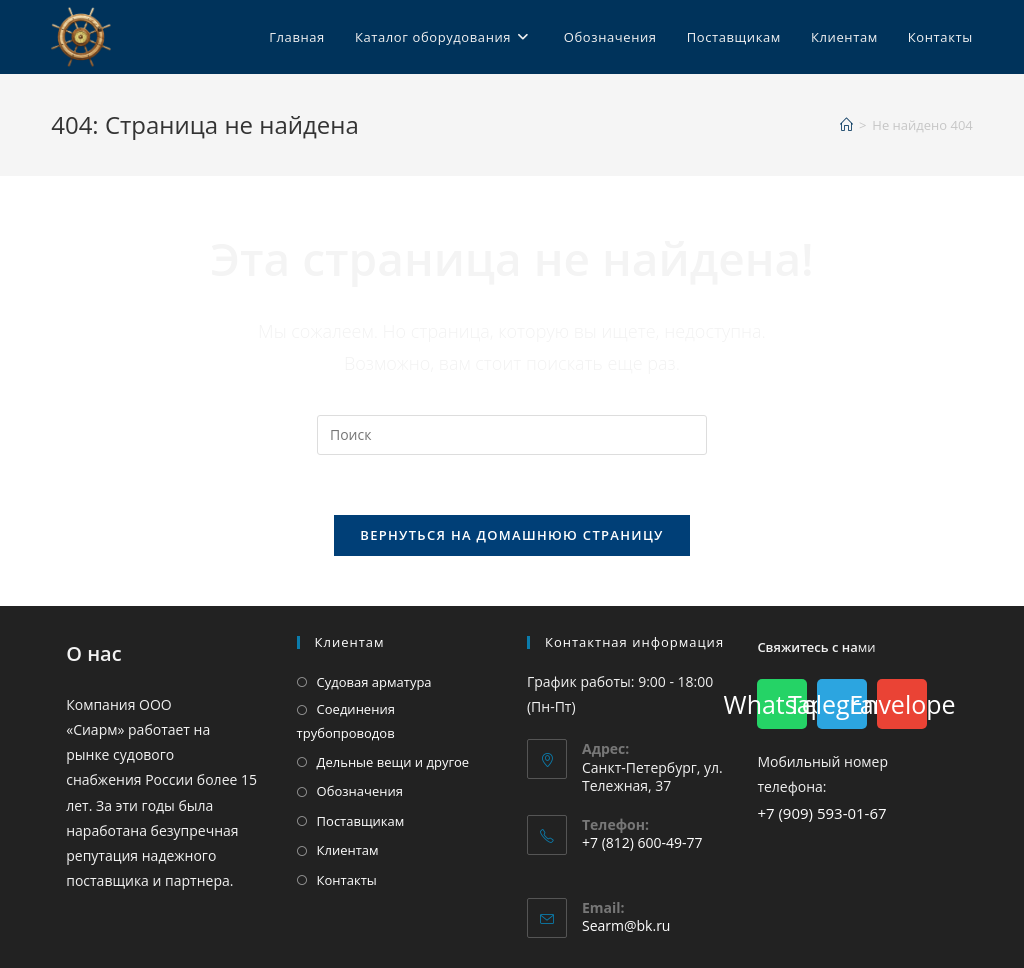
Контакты (347, 880)
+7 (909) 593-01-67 (821, 813)
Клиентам (348, 850)
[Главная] (846, 125)
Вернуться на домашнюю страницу (511, 535)
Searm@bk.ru (626, 925)
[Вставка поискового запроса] (512, 435)
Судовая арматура (374, 682)
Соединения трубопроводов (346, 720)
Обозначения (360, 791)
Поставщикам (361, 821)
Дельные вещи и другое (393, 762)
